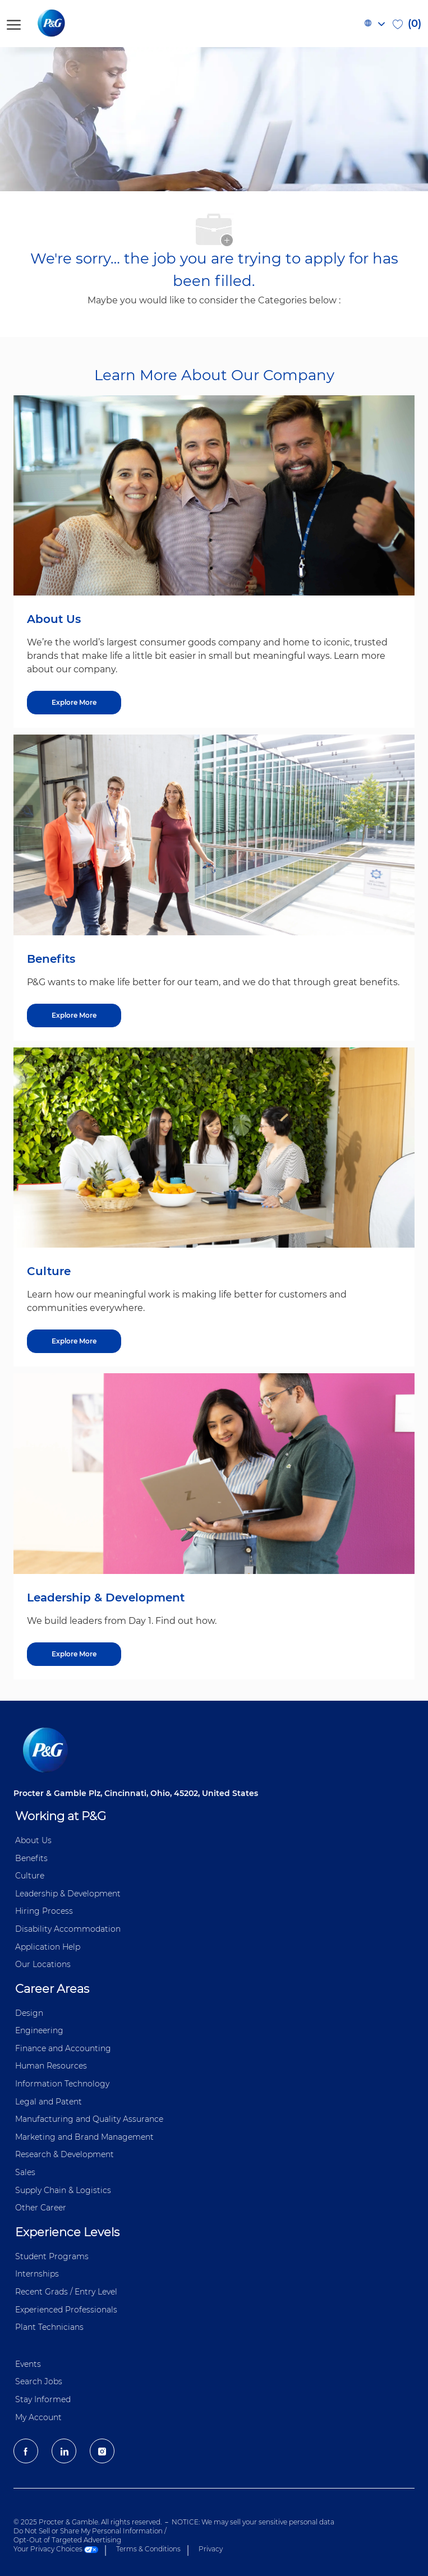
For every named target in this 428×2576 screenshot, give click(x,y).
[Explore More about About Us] (74, 702)
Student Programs (52, 2256)
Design (29, 2013)
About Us (33, 1840)
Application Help (47, 1947)
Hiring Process (44, 1911)
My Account (38, 2417)
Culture (29, 1876)
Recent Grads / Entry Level (66, 2292)
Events (28, 2364)
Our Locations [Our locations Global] (43, 1964)
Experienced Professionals (66, 2310)
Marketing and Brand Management (84, 2137)
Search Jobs (38, 2381)
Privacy (211, 2549)
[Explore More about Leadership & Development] (74, 1654)
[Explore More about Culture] (74, 1341)
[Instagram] (102, 2451)
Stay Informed (43, 2399)
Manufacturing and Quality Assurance (89, 2119)
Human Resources (51, 2066)
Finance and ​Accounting (63, 2048)
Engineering (39, 2030)
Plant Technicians (49, 2327)
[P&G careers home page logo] (70, 23)
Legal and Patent (48, 2102)
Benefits (31, 1858)
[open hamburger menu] (14, 23)
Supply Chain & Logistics (63, 2190)
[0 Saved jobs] (407, 23)
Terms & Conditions (148, 2549)
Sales (25, 2172)
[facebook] (25, 2451)
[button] (374, 23)
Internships (37, 2274)
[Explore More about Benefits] (74, 1015)
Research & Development (64, 2154)
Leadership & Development (68, 1894)
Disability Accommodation (68, 1929)
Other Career (40, 2208)
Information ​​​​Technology (62, 2084)
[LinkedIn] (64, 2451)
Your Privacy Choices (55, 2549)
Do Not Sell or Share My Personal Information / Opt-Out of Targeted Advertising (90, 2535)
